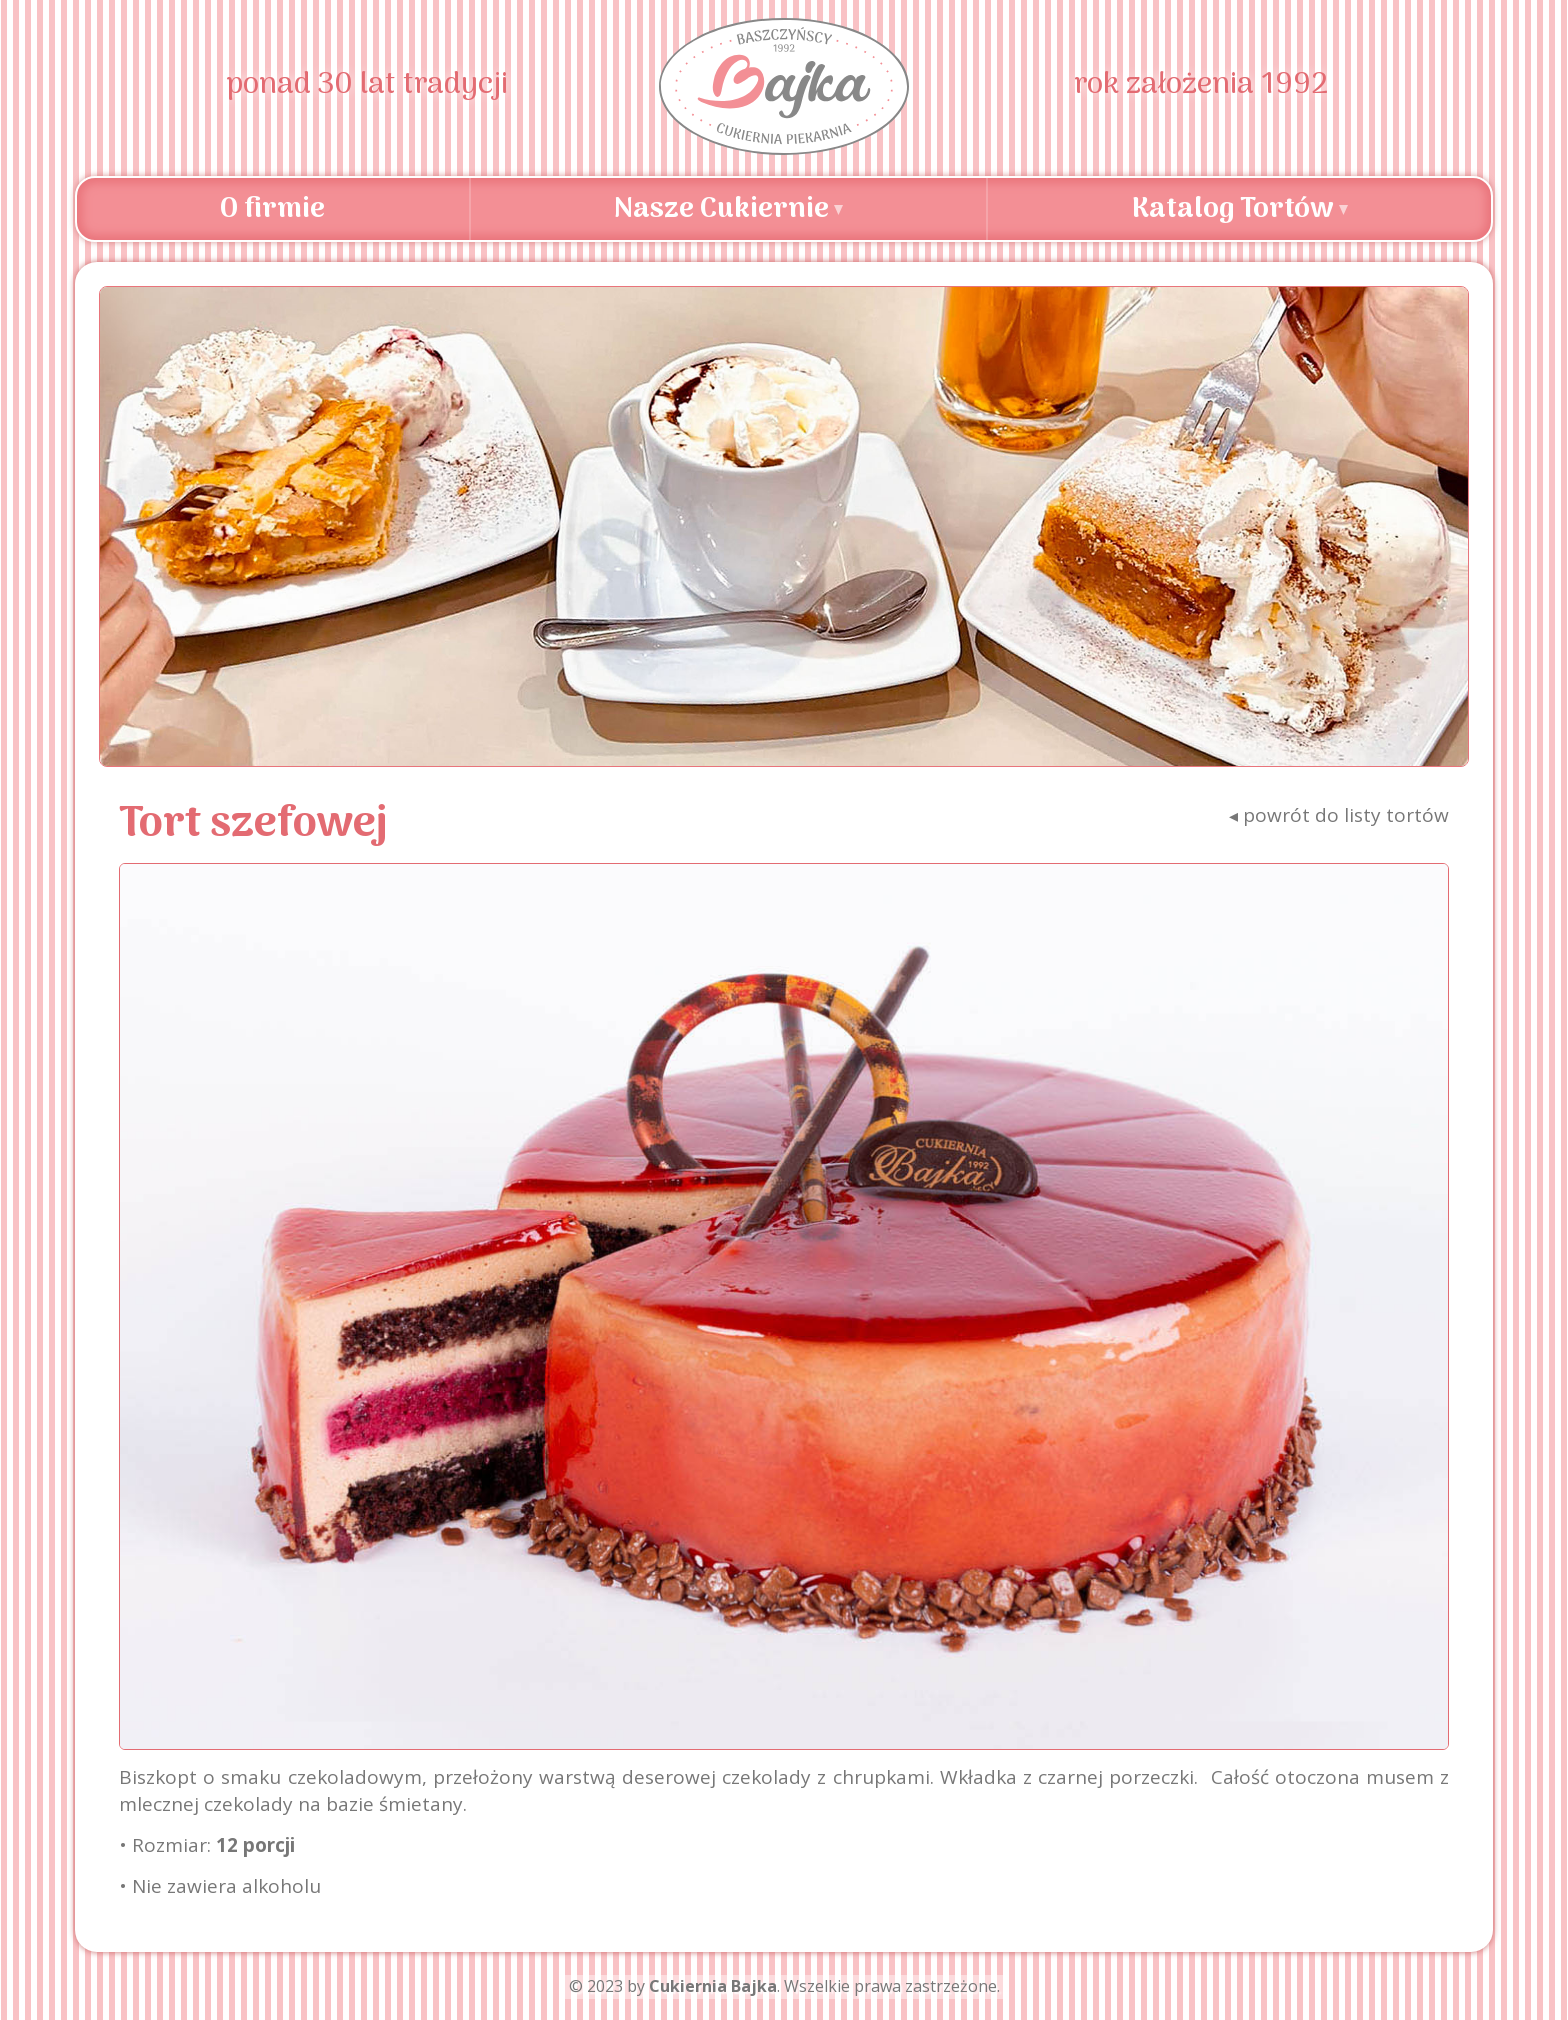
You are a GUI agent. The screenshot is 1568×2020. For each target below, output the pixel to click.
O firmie (272, 210)
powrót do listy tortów (1339, 815)
